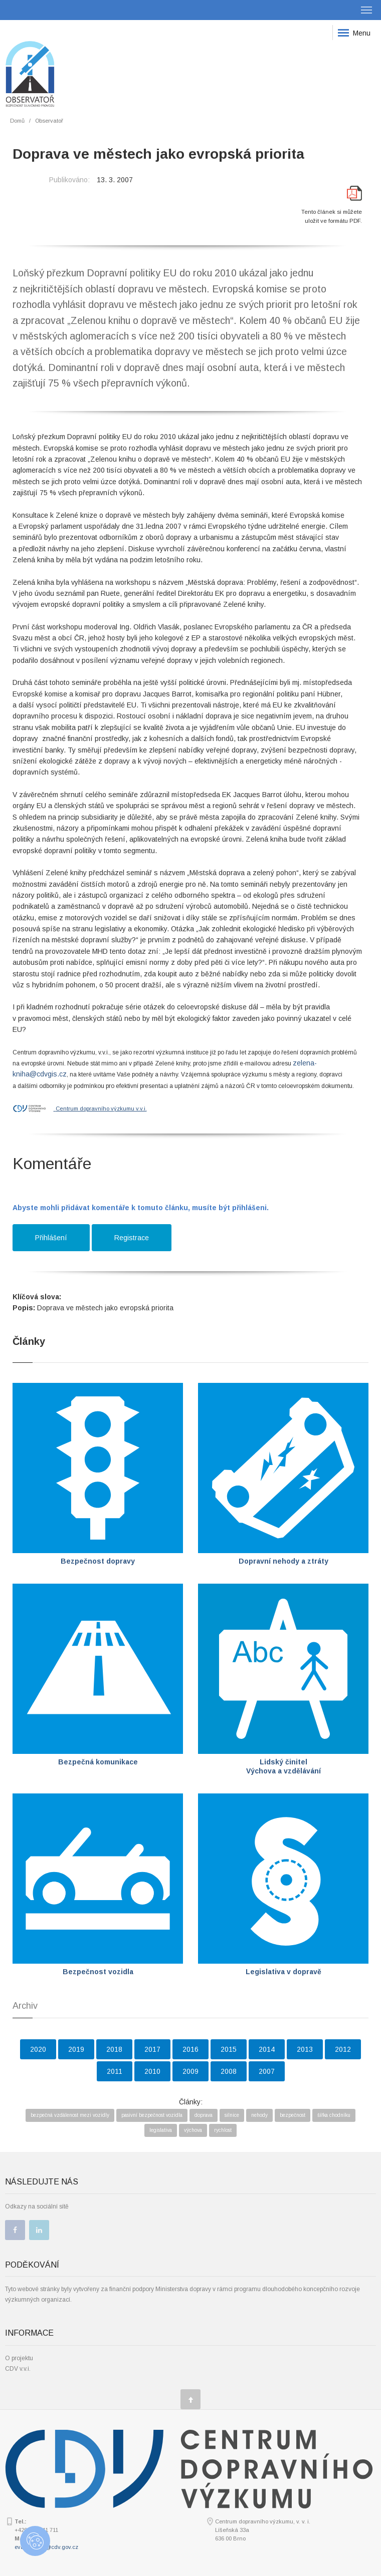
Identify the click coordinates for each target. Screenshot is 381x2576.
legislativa (160, 2130)
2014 (267, 2049)
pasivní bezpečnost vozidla (151, 2115)
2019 (76, 2049)
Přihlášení (51, 1238)
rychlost (223, 2130)
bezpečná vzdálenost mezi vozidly (70, 2115)
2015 (229, 2049)
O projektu (19, 2358)
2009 (190, 2071)
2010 (152, 2071)
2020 (38, 2049)
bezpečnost (292, 2115)
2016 (190, 2049)
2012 (343, 2049)
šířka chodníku (333, 2115)
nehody (259, 2115)
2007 (267, 2071)
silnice (232, 2115)
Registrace (131, 1238)
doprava (204, 2115)
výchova (193, 2130)
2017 (152, 2049)
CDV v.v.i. (18, 2368)
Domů (17, 121)
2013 (305, 2049)
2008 (229, 2071)
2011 (114, 2071)
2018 (114, 2049)
